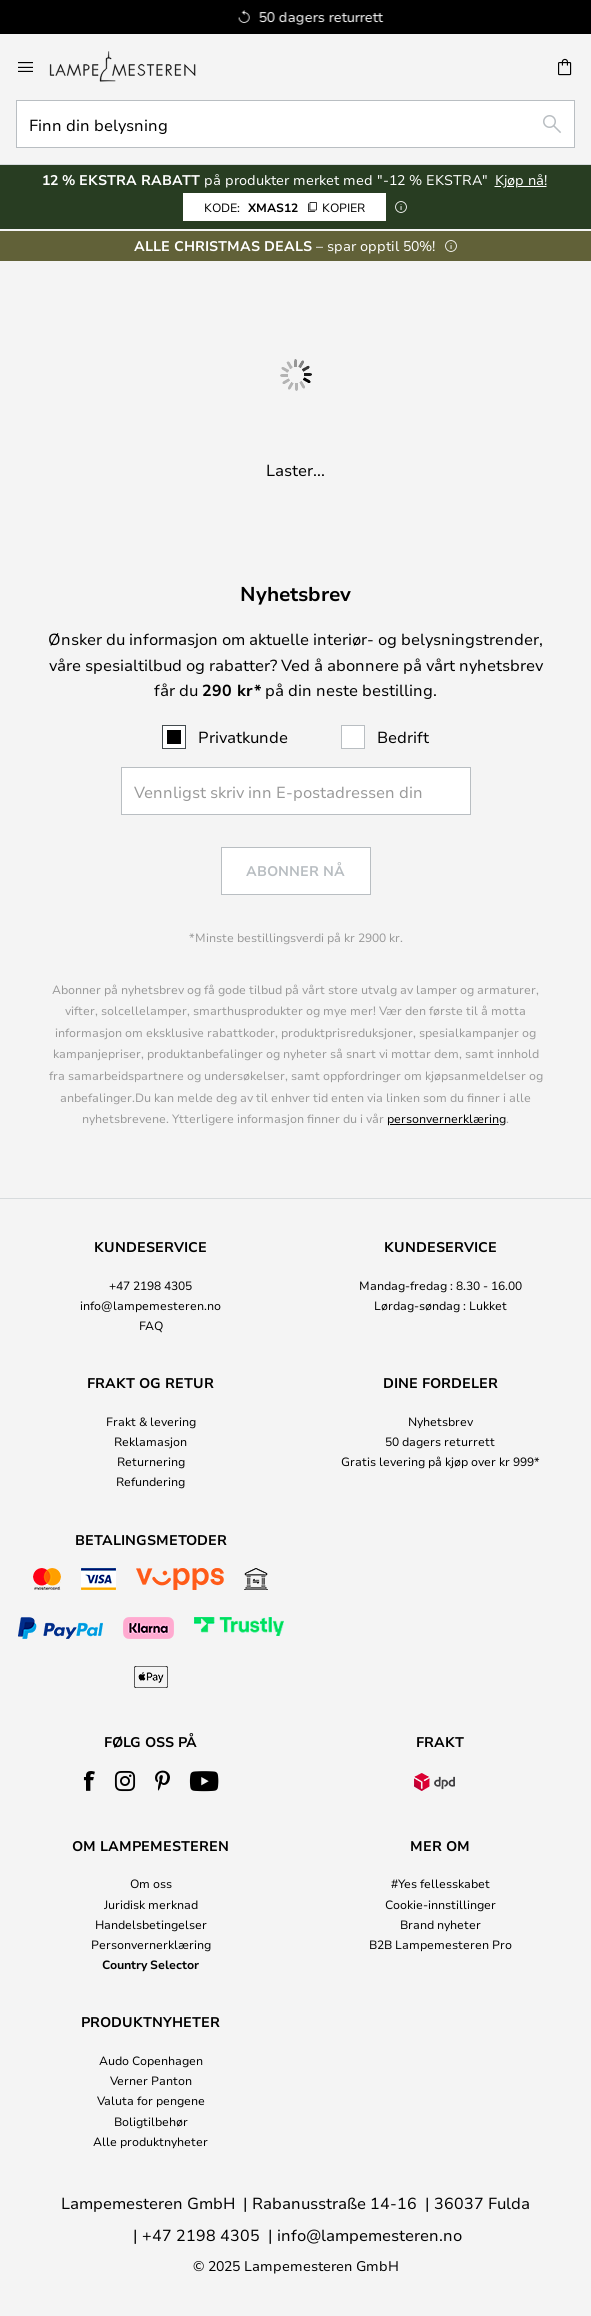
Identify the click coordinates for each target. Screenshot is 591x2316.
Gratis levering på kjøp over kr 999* (440, 1461)
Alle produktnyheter (150, 2141)
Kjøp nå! (521, 179)
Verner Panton (151, 2080)
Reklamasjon (150, 1441)
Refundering (150, 1481)
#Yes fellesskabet (440, 1883)
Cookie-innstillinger (440, 1904)
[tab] (151, 1287)
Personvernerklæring (151, 1944)
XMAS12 (284, 207)
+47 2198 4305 (150, 1285)
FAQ (151, 1325)
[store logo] (134, 67)
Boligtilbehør (151, 2121)
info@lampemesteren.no (150, 1305)
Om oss (151, 1883)
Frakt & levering (151, 1421)
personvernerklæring (446, 1118)
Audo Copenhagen (151, 2060)
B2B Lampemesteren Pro (440, 1944)
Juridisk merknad (151, 1904)
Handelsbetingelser (151, 1924)
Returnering (151, 1461)
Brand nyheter (440, 1924)
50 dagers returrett (440, 1441)
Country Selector (150, 1964)
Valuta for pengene (151, 2100)
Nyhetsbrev (440, 1421)
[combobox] (295, 124)
